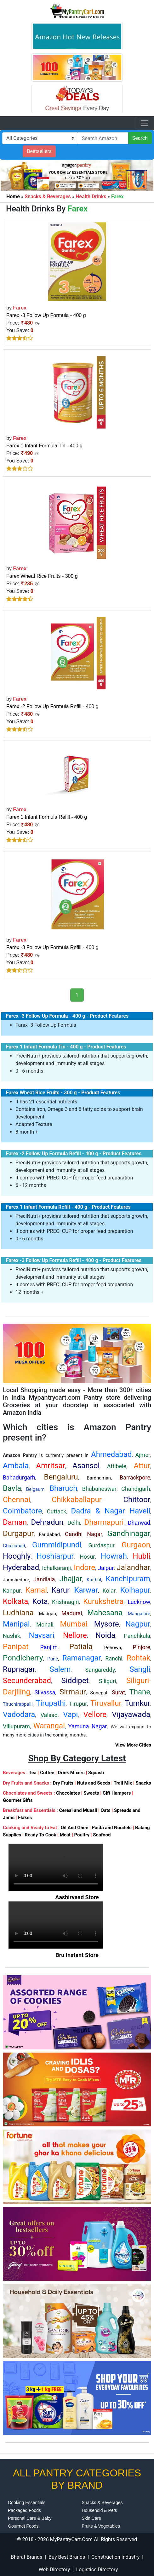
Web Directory (54, 2570)
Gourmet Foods (23, 2526)
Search (140, 138)
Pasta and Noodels (112, 1827)
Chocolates (68, 1793)
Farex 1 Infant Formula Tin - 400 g (44, 445)
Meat (65, 1835)
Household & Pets (99, 2510)
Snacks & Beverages (102, 2502)
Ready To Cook (40, 1835)
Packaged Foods (24, 2510)
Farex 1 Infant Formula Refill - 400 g (46, 817)
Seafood (102, 1835)
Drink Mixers (71, 1772)
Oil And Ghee (74, 1827)
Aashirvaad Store (77, 1897)
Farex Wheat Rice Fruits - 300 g (42, 576)
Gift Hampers (117, 1793)
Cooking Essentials (26, 2502)
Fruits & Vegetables (101, 2526)
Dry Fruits (63, 1783)
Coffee (47, 1772)
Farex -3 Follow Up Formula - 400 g (46, 315)
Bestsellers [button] (39, 151)
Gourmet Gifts (18, 1800)
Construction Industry (115, 2557)
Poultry (81, 1835)
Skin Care (91, 2518)
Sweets (91, 1793)
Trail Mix (123, 1783)
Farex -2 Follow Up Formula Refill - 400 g (52, 706)
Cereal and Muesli (78, 1810)
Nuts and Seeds (93, 1783)
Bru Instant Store (77, 1955)
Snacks (143, 1783)
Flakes (25, 1817)
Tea (33, 1772)
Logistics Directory (97, 2570)
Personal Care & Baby (30, 2518)
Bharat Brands (26, 2557)
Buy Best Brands (66, 2557)
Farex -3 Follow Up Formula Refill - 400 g (52, 947)
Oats (106, 1810)
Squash (96, 1772)
